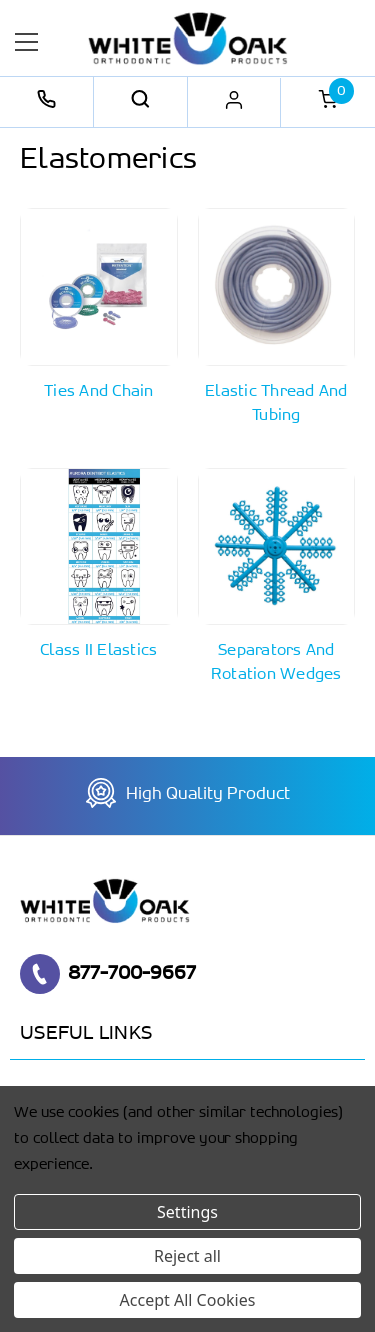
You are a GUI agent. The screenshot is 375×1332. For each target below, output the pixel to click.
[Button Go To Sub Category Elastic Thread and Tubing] (277, 318)
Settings (187, 1212)
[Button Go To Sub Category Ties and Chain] (99, 306)
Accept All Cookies (188, 1300)
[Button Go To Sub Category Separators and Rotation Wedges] (277, 578)
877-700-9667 (108, 974)
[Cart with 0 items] (328, 102)
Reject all (187, 1256)
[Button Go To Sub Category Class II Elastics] (99, 566)
